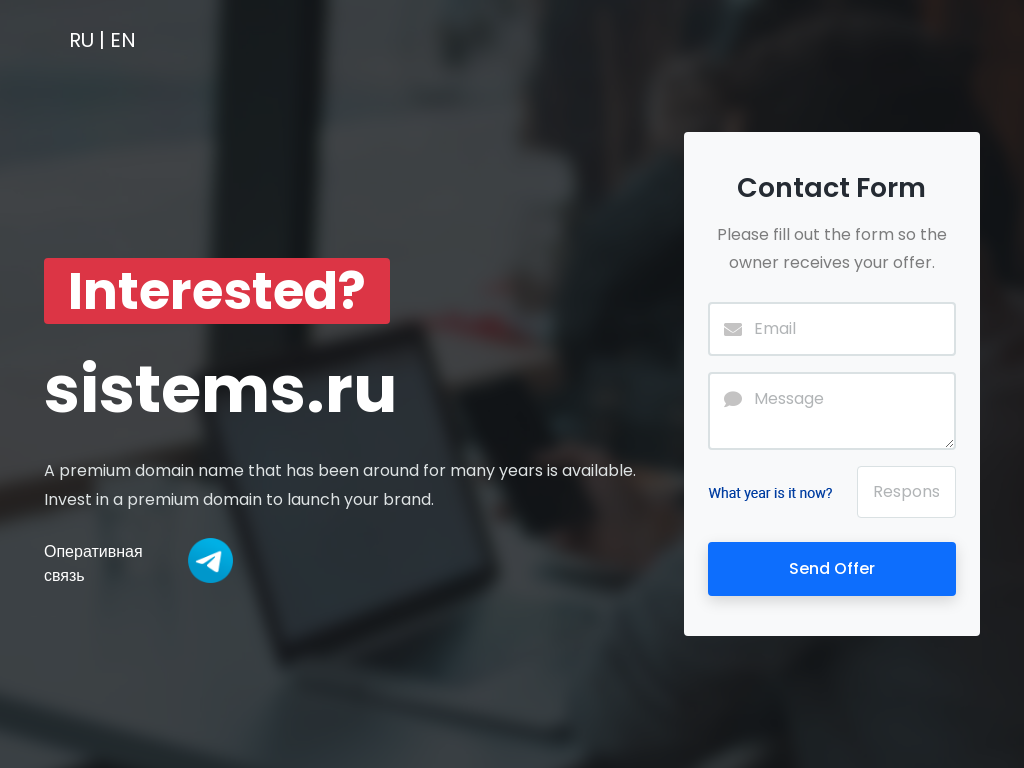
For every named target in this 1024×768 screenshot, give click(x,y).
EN (123, 40)
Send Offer (832, 568)
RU (81, 40)
